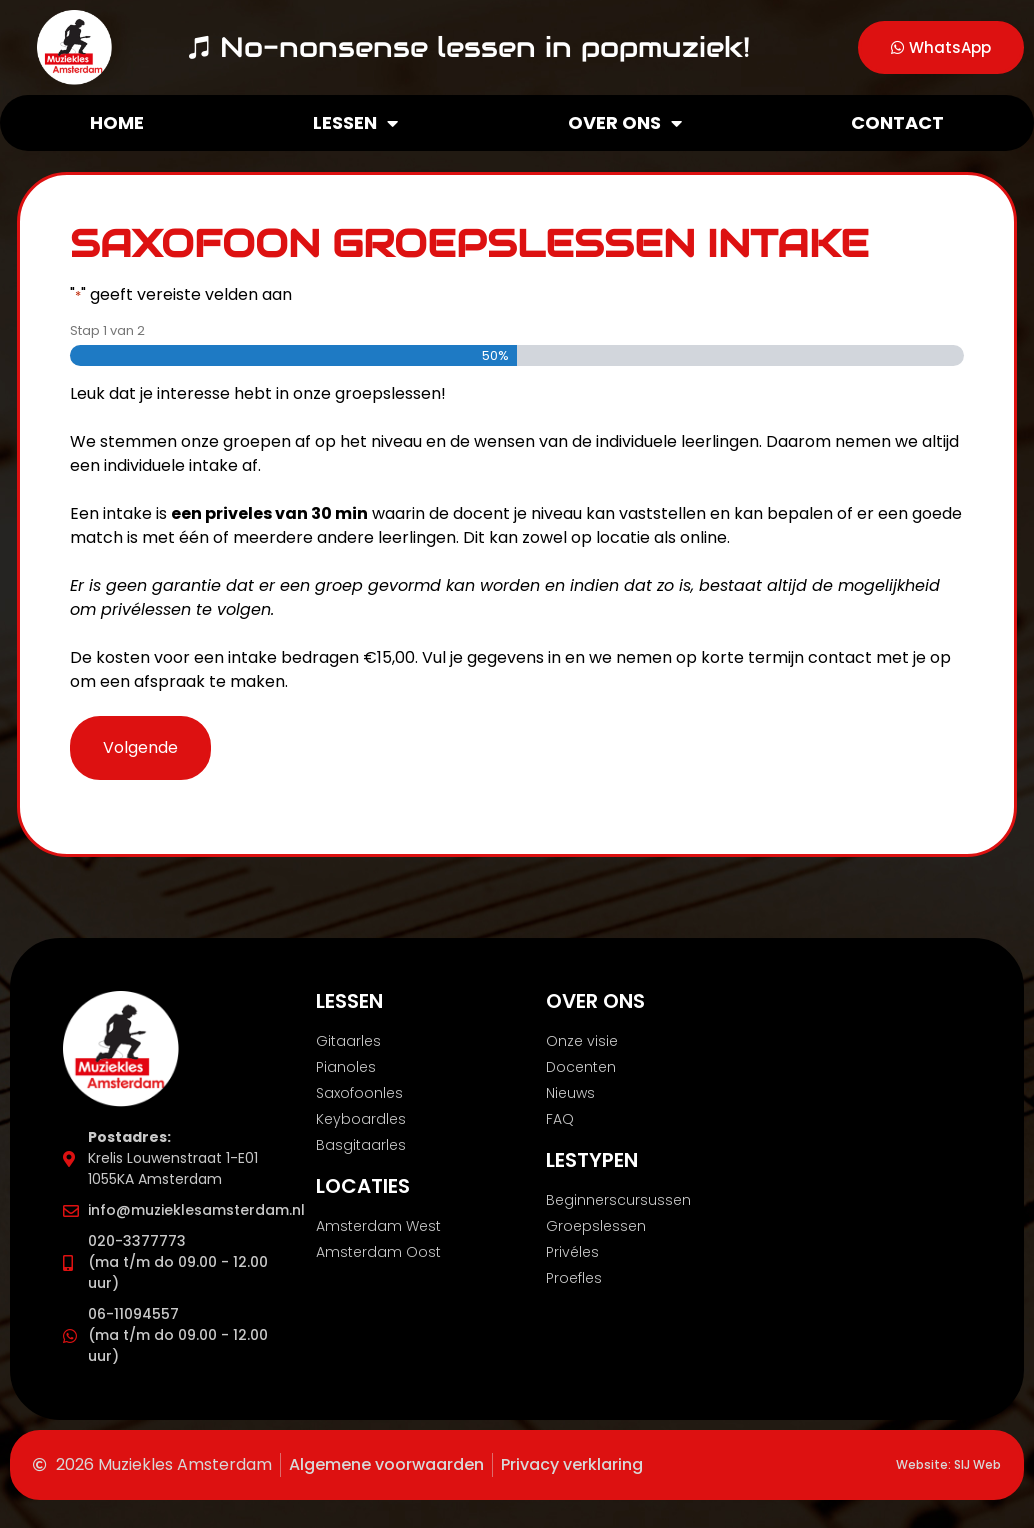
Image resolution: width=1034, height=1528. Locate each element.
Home (117, 122)
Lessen (355, 123)
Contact (897, 122)
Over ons (625, 123)
